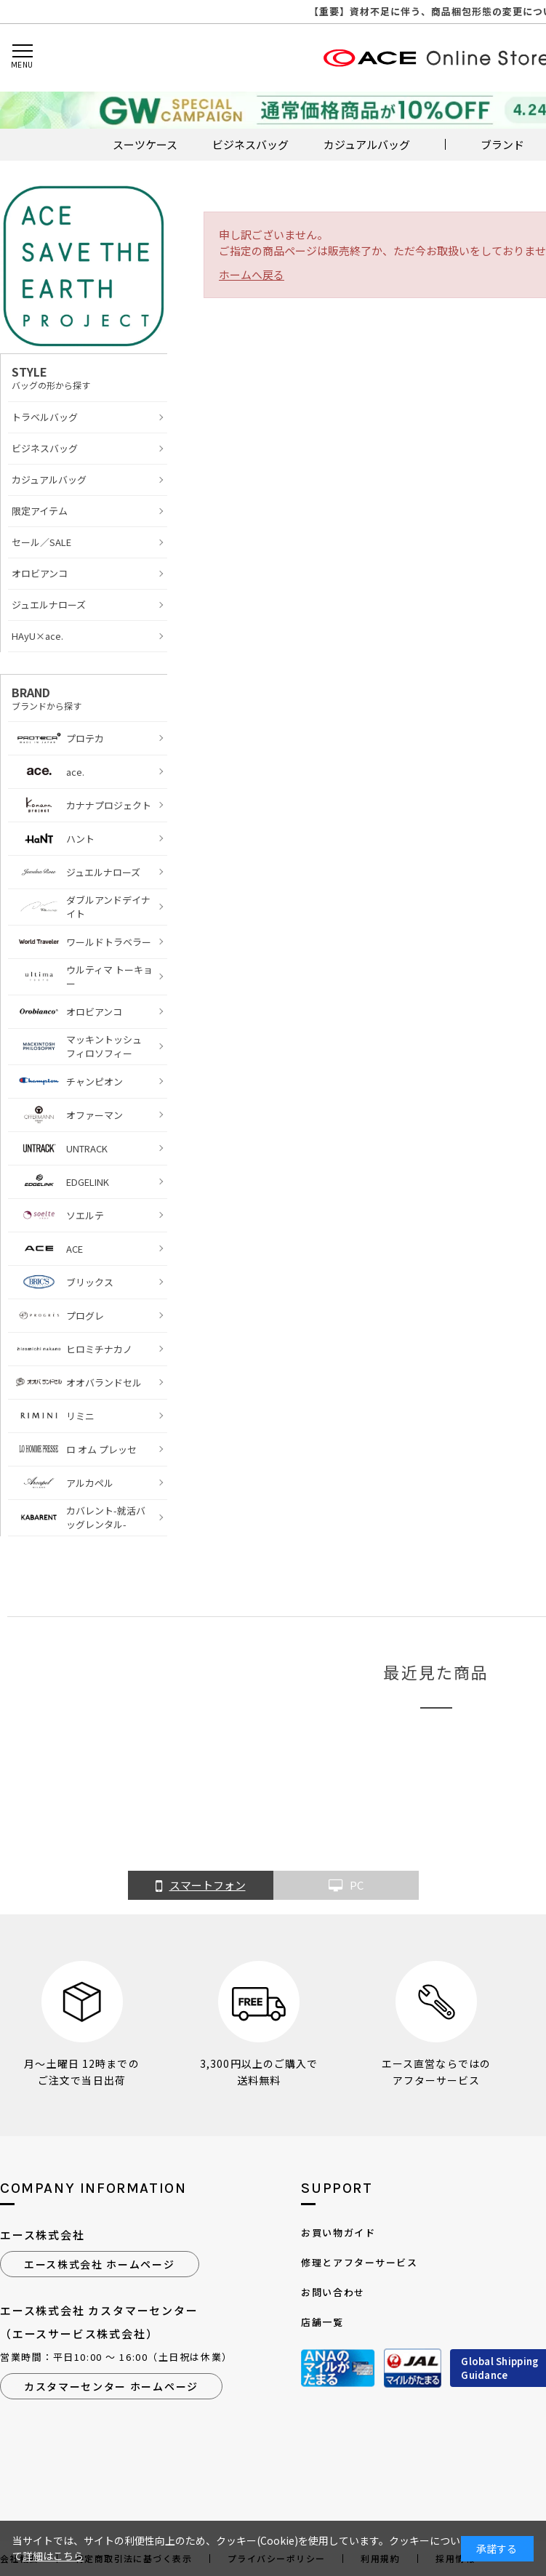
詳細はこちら (53, 2555)
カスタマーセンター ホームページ (111, 2386)
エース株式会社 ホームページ (99, 2264)
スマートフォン (201, 1886)
